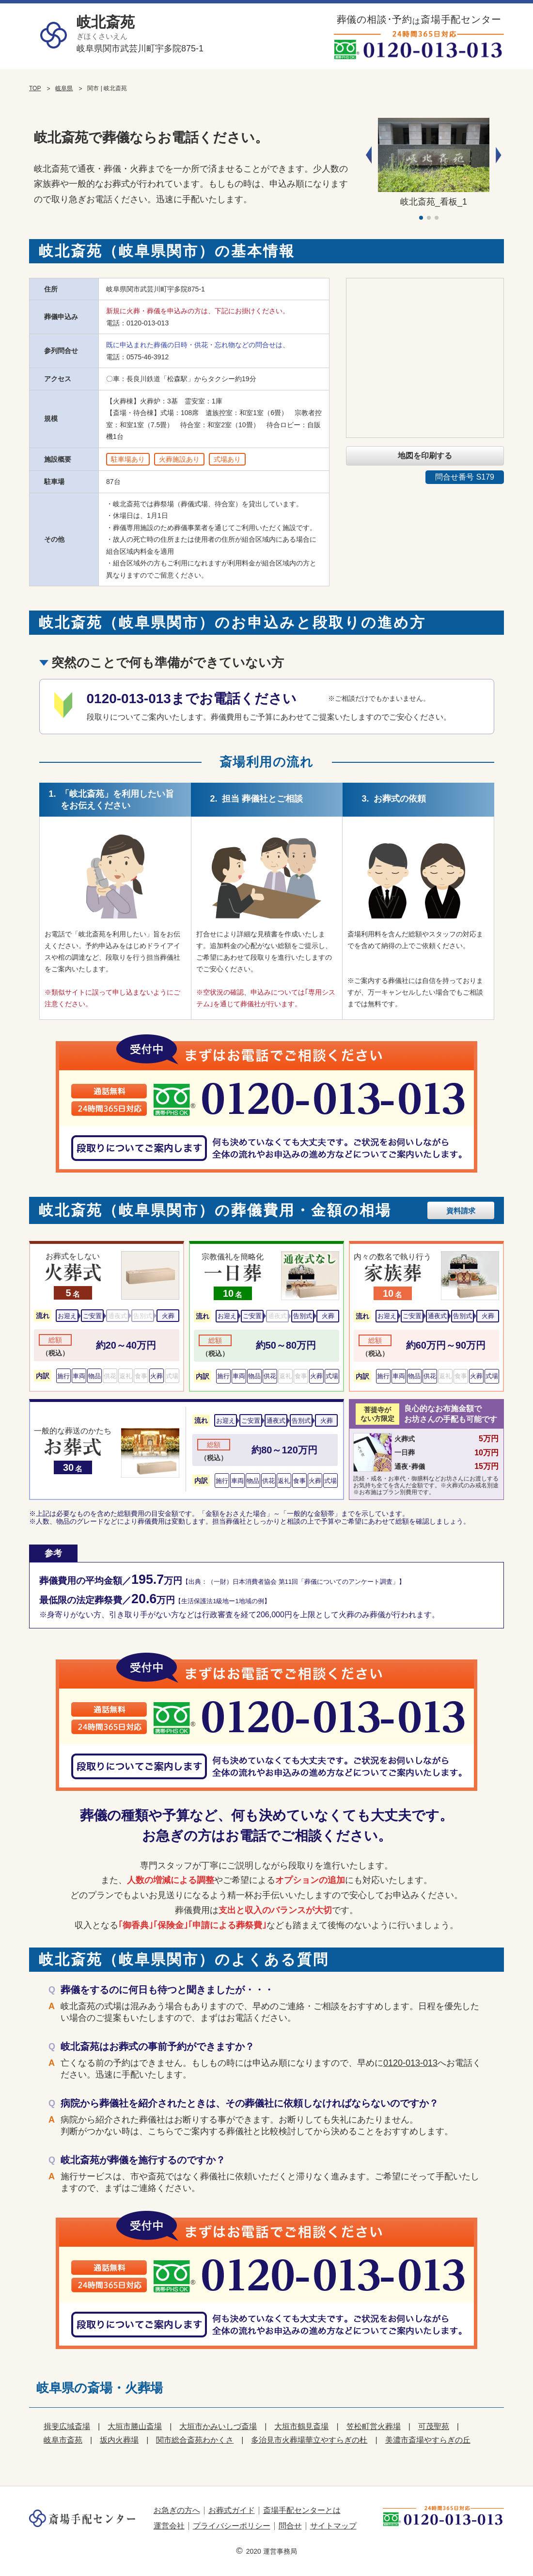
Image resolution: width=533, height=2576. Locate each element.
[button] (499, 155)
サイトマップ (333, 2526)
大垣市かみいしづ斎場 (218, 2426)
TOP (35, 88)
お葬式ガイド (231, 2510)
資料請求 (460, 1211)
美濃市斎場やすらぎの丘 (427, 2440)
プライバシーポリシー (231, 2526)
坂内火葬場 (119, 2440)
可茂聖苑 (433, 2426)
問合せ (290, 2526)
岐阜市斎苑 (63, 2440)
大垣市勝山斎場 (135, 2426)
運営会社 (169, 2526)
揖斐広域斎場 (67, 2426)
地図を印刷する (425, 455)
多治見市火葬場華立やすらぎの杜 (309, 2440)
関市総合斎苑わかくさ (195, 2440)
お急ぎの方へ (177, 2510)
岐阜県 (64, 88)
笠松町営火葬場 (373, 2426)
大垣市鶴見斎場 (301, 2426)
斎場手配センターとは (302, 2510)
